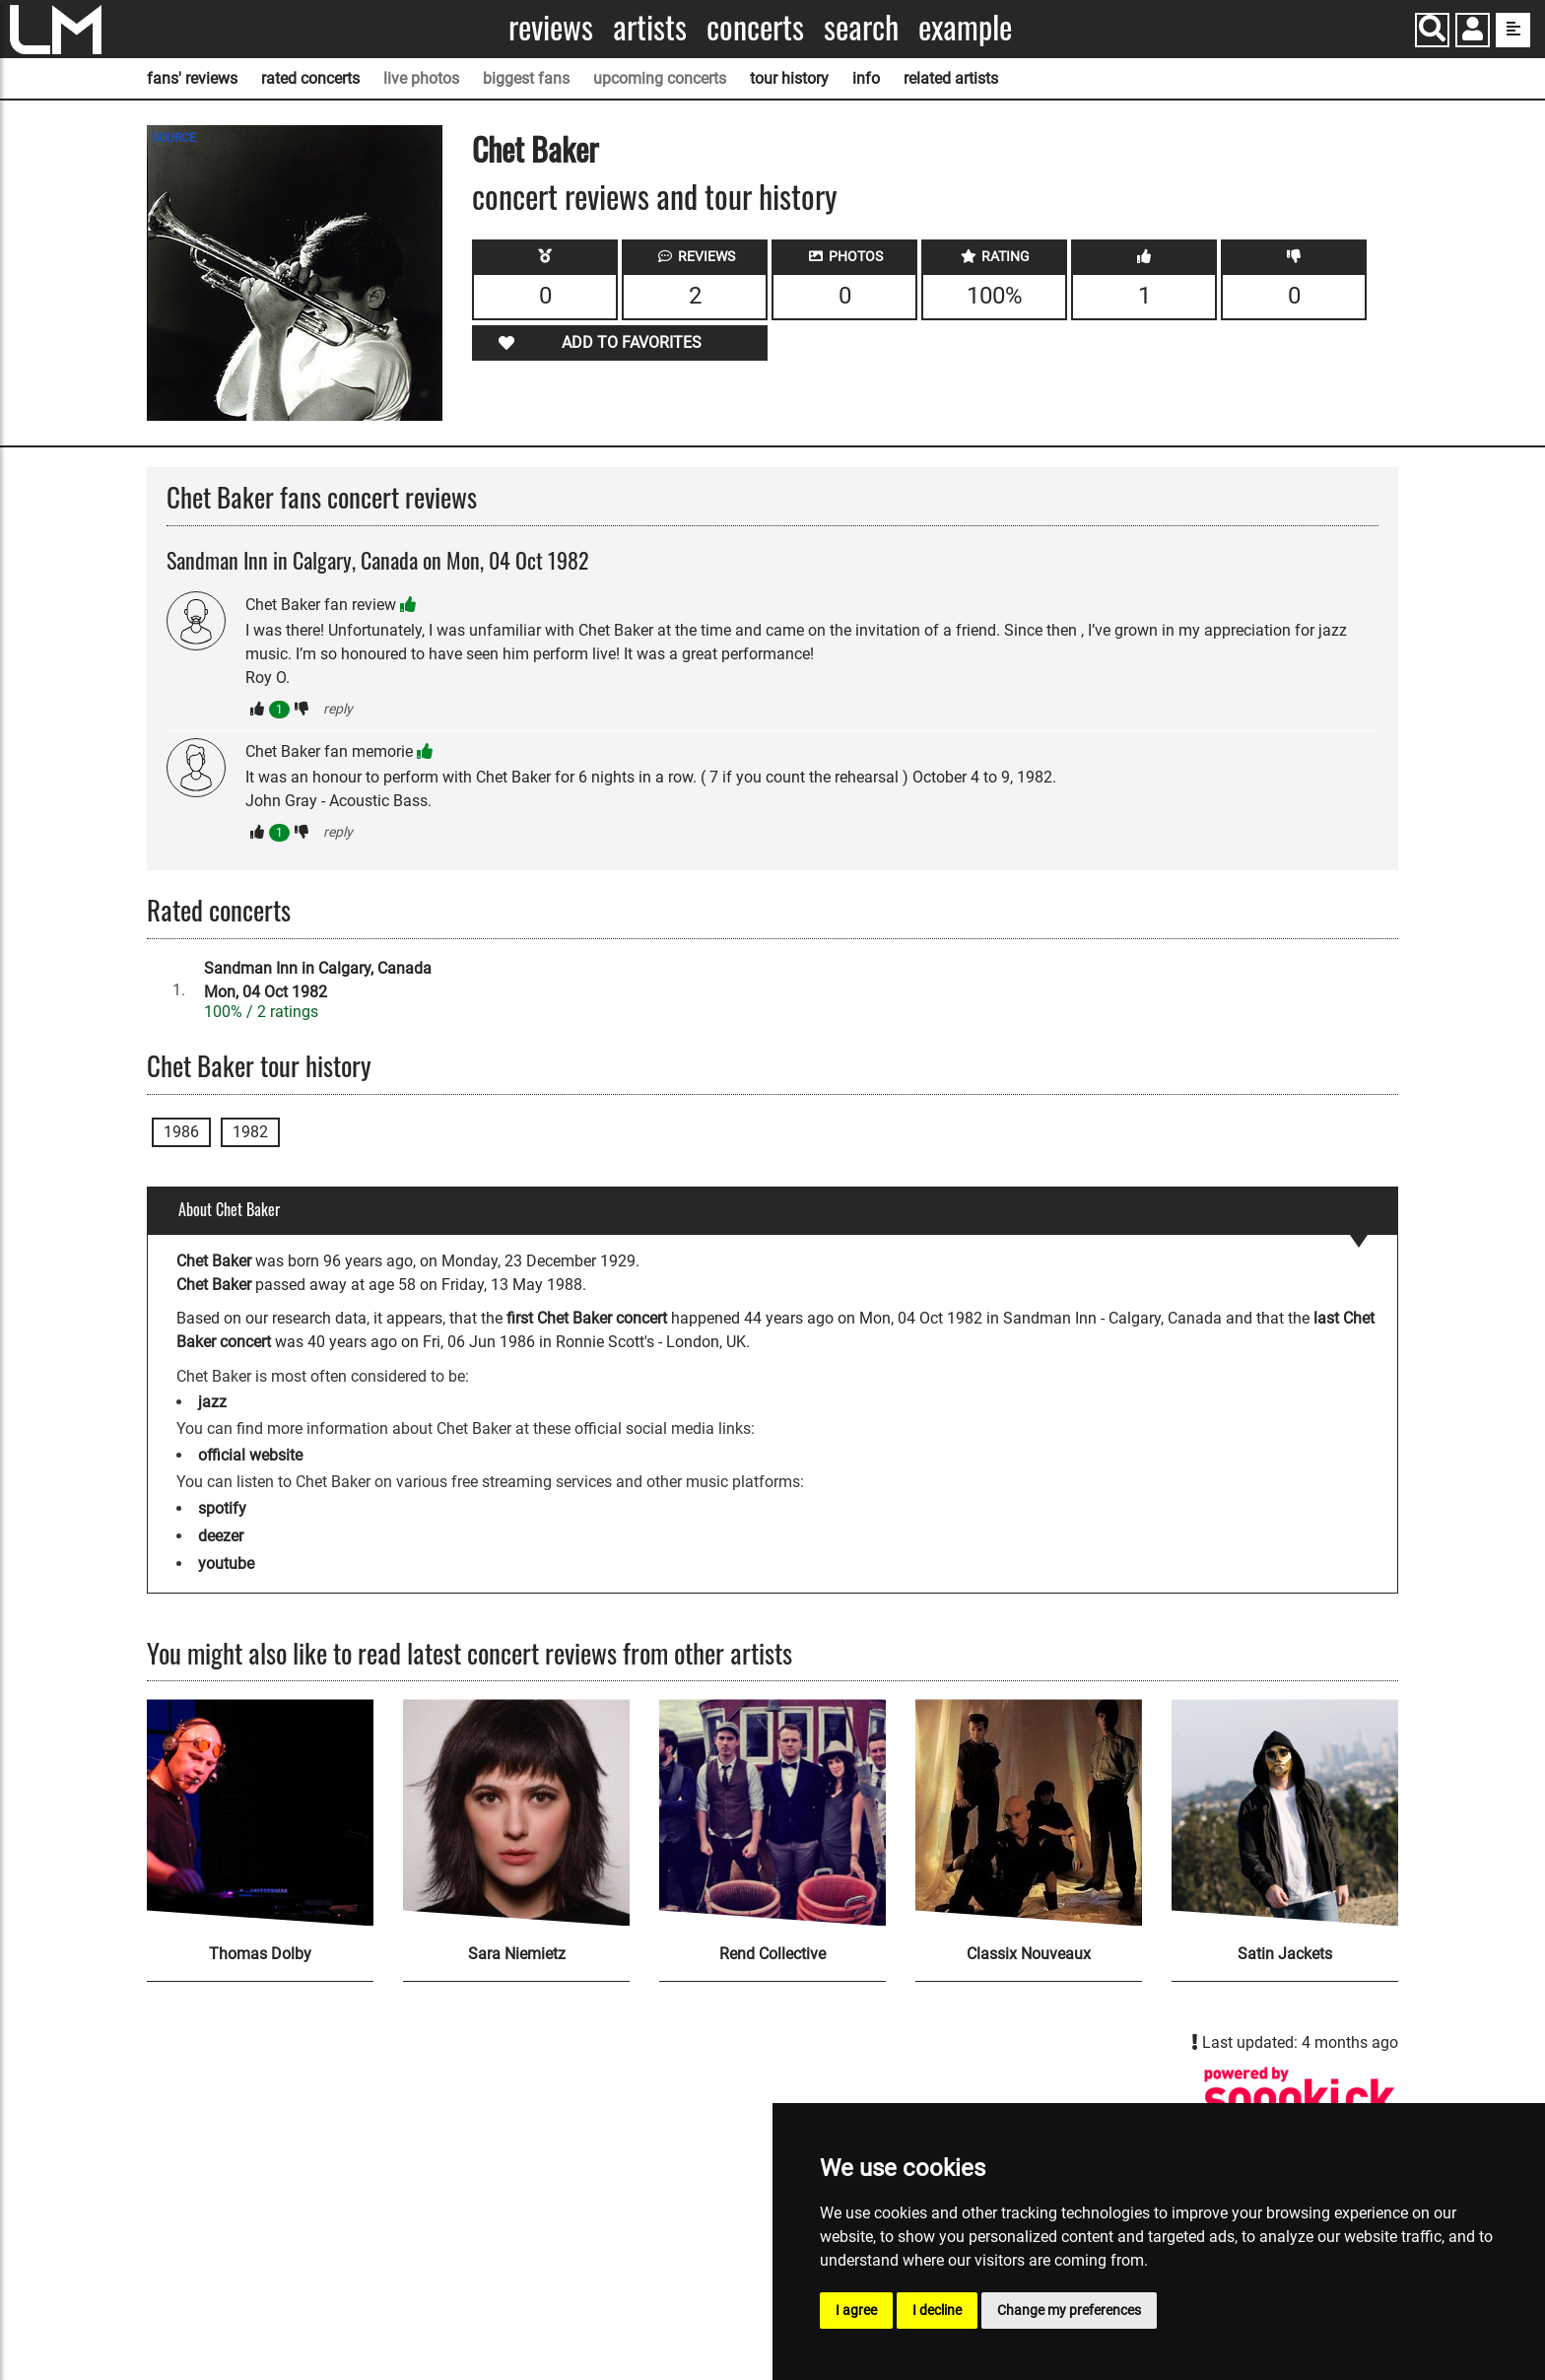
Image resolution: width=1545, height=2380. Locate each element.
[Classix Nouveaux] (1028, 1812)
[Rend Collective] (772, 1812)
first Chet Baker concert (586, 1318)
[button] (1472, 32)
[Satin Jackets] (1285, 1812)
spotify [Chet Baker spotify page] (222, 1508)
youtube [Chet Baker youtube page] (226, 1563)
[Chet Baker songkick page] (1299, 2098)
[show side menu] (1513, 30)
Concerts (755, 27)
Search (861, 27)
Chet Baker (535, 148)
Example (965, 27)
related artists (951, 78)
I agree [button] (856, 2310)
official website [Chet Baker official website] (250, 1455)
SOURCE (174, 138)
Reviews (550, 27)
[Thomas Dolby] (260, 1812)
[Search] (1432, 30)
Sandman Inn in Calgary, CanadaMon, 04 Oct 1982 (318, 980)
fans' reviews (192, 78)
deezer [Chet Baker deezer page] (220, 1536)
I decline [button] (937, 2310)
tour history (789, 78)
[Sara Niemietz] (516, 1812)
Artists (650, 27)
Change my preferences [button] (1069, 2310)
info (866, 78)
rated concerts (310, 78)
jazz (212, 1402)
